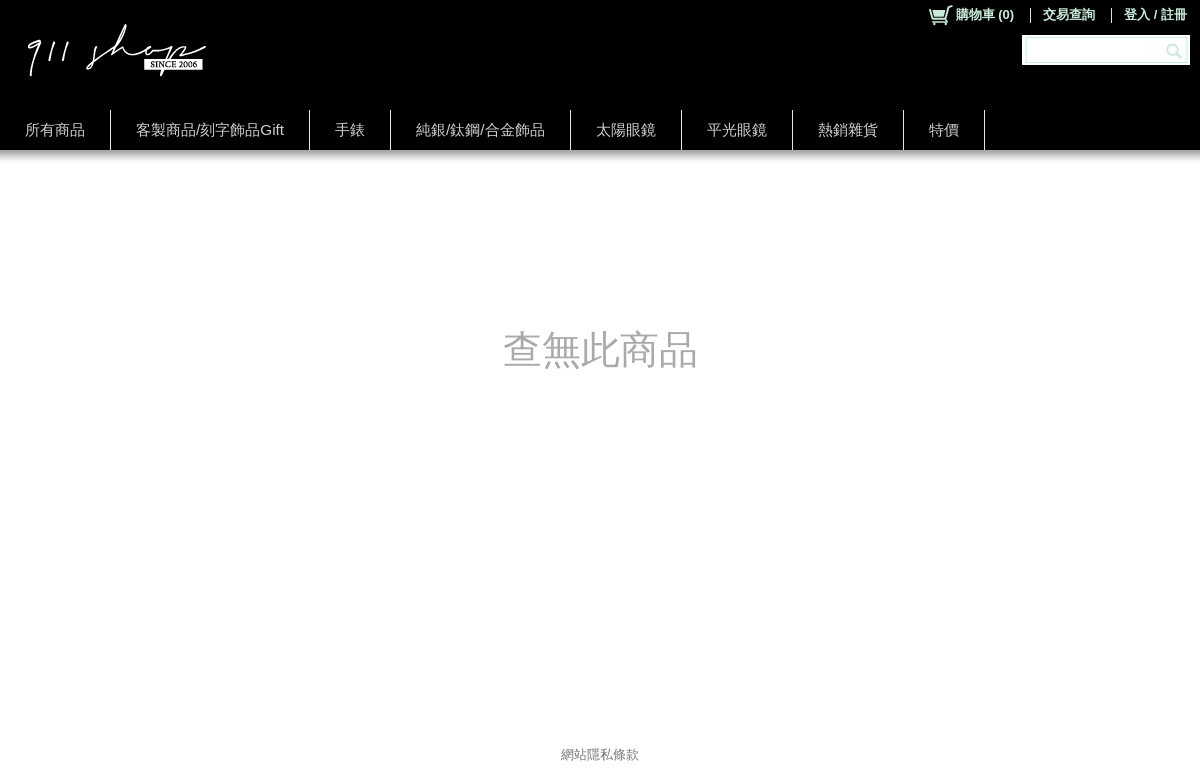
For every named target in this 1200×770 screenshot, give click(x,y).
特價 (944, 129)
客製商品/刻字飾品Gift (210, 129)
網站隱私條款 (600, 754)
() (970, 15)
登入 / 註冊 (1155, 14)
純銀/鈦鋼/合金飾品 (480, 129)
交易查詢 (1069, 14)
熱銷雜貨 (848, 129)
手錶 (350, 129)
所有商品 (55, 129)
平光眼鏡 (737, 129)
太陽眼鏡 (626, 129)
